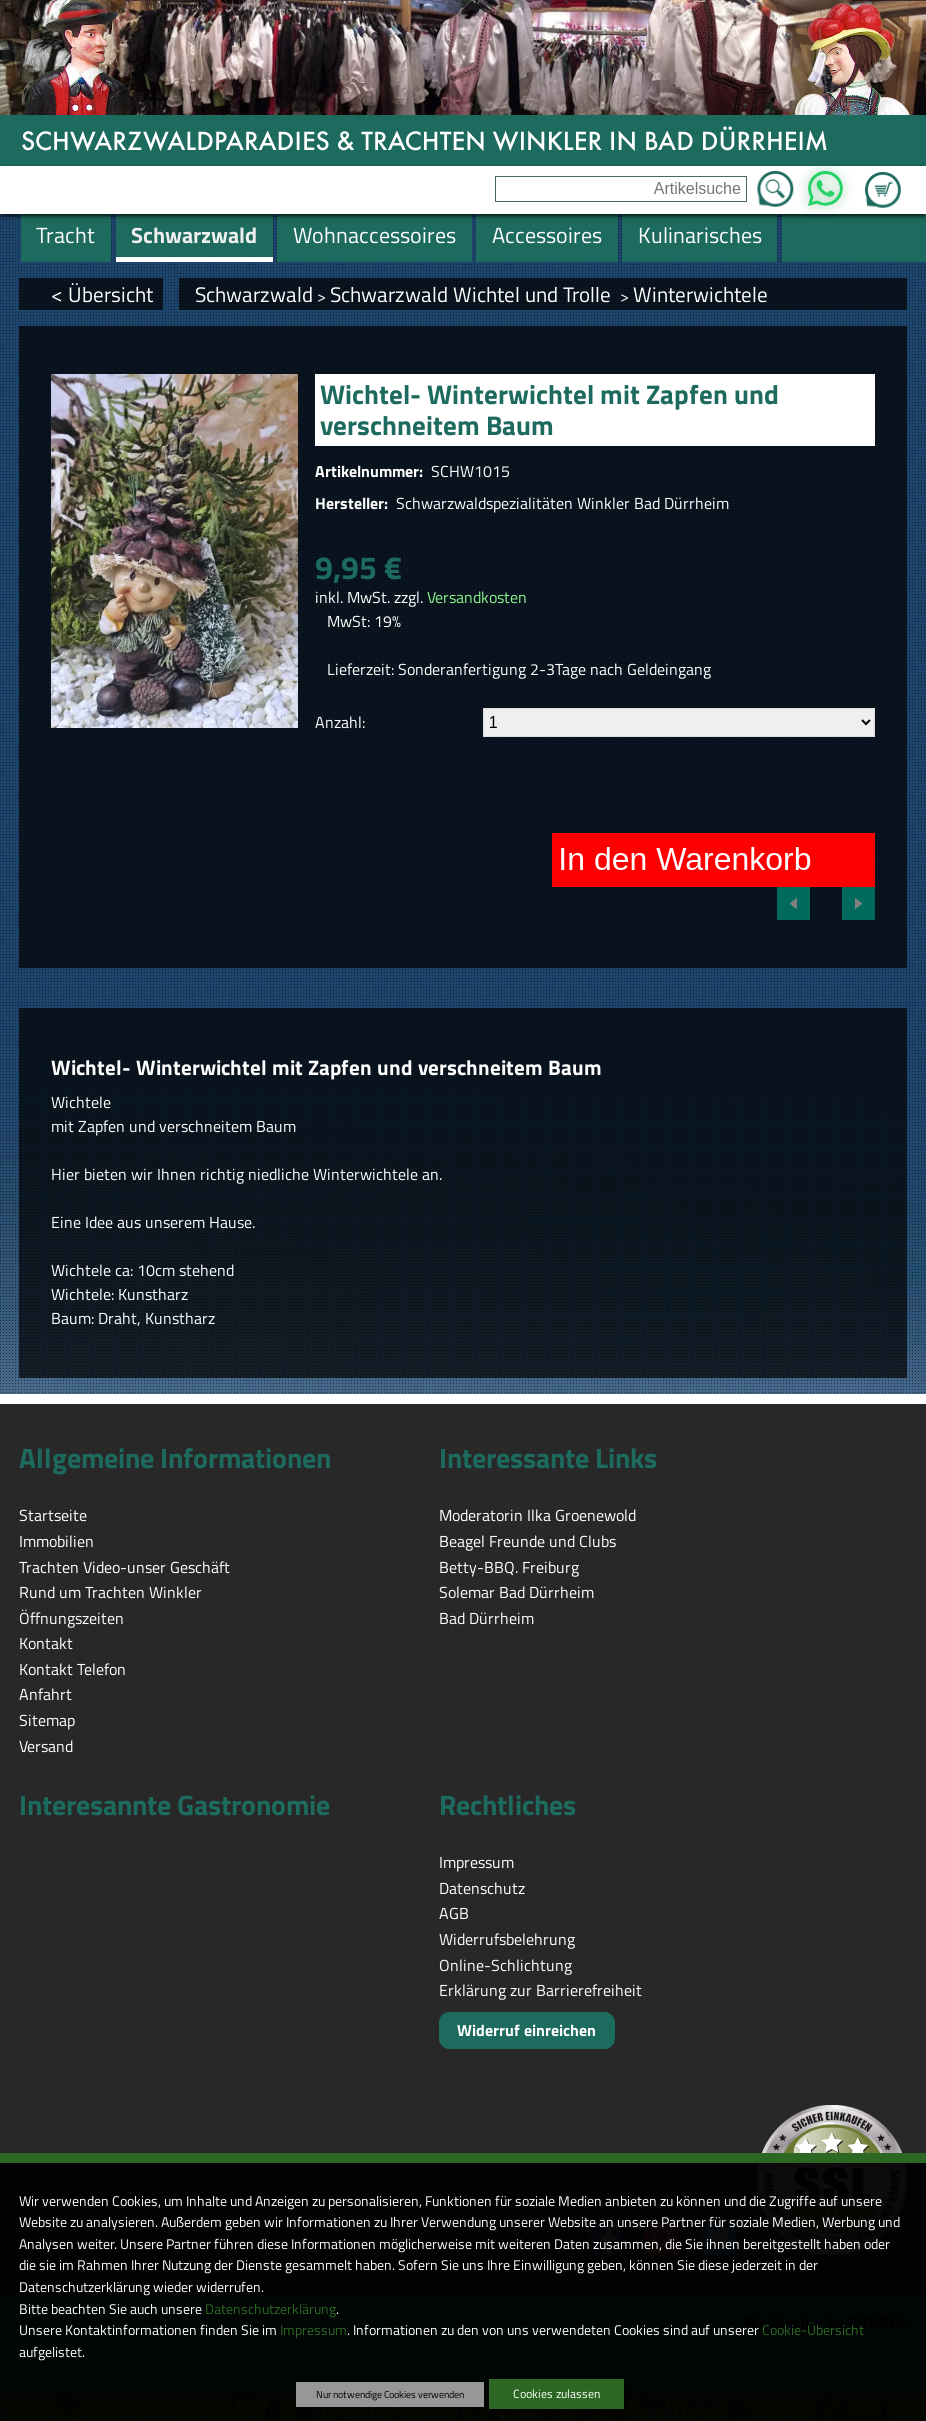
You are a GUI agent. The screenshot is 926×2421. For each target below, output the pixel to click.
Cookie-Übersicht (813, 2330)
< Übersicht (102, 294)
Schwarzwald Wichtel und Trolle (473, 294)
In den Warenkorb (684, 859)
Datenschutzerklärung (270, 2309)
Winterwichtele (700, 294)
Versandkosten (477, 597)
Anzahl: (340, 722)
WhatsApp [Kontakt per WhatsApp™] (825, 183)
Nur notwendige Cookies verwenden (390, 2394)
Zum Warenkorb (883, 178)
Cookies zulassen (556, 2393)
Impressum (313, 2330)
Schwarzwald (254, 294)
